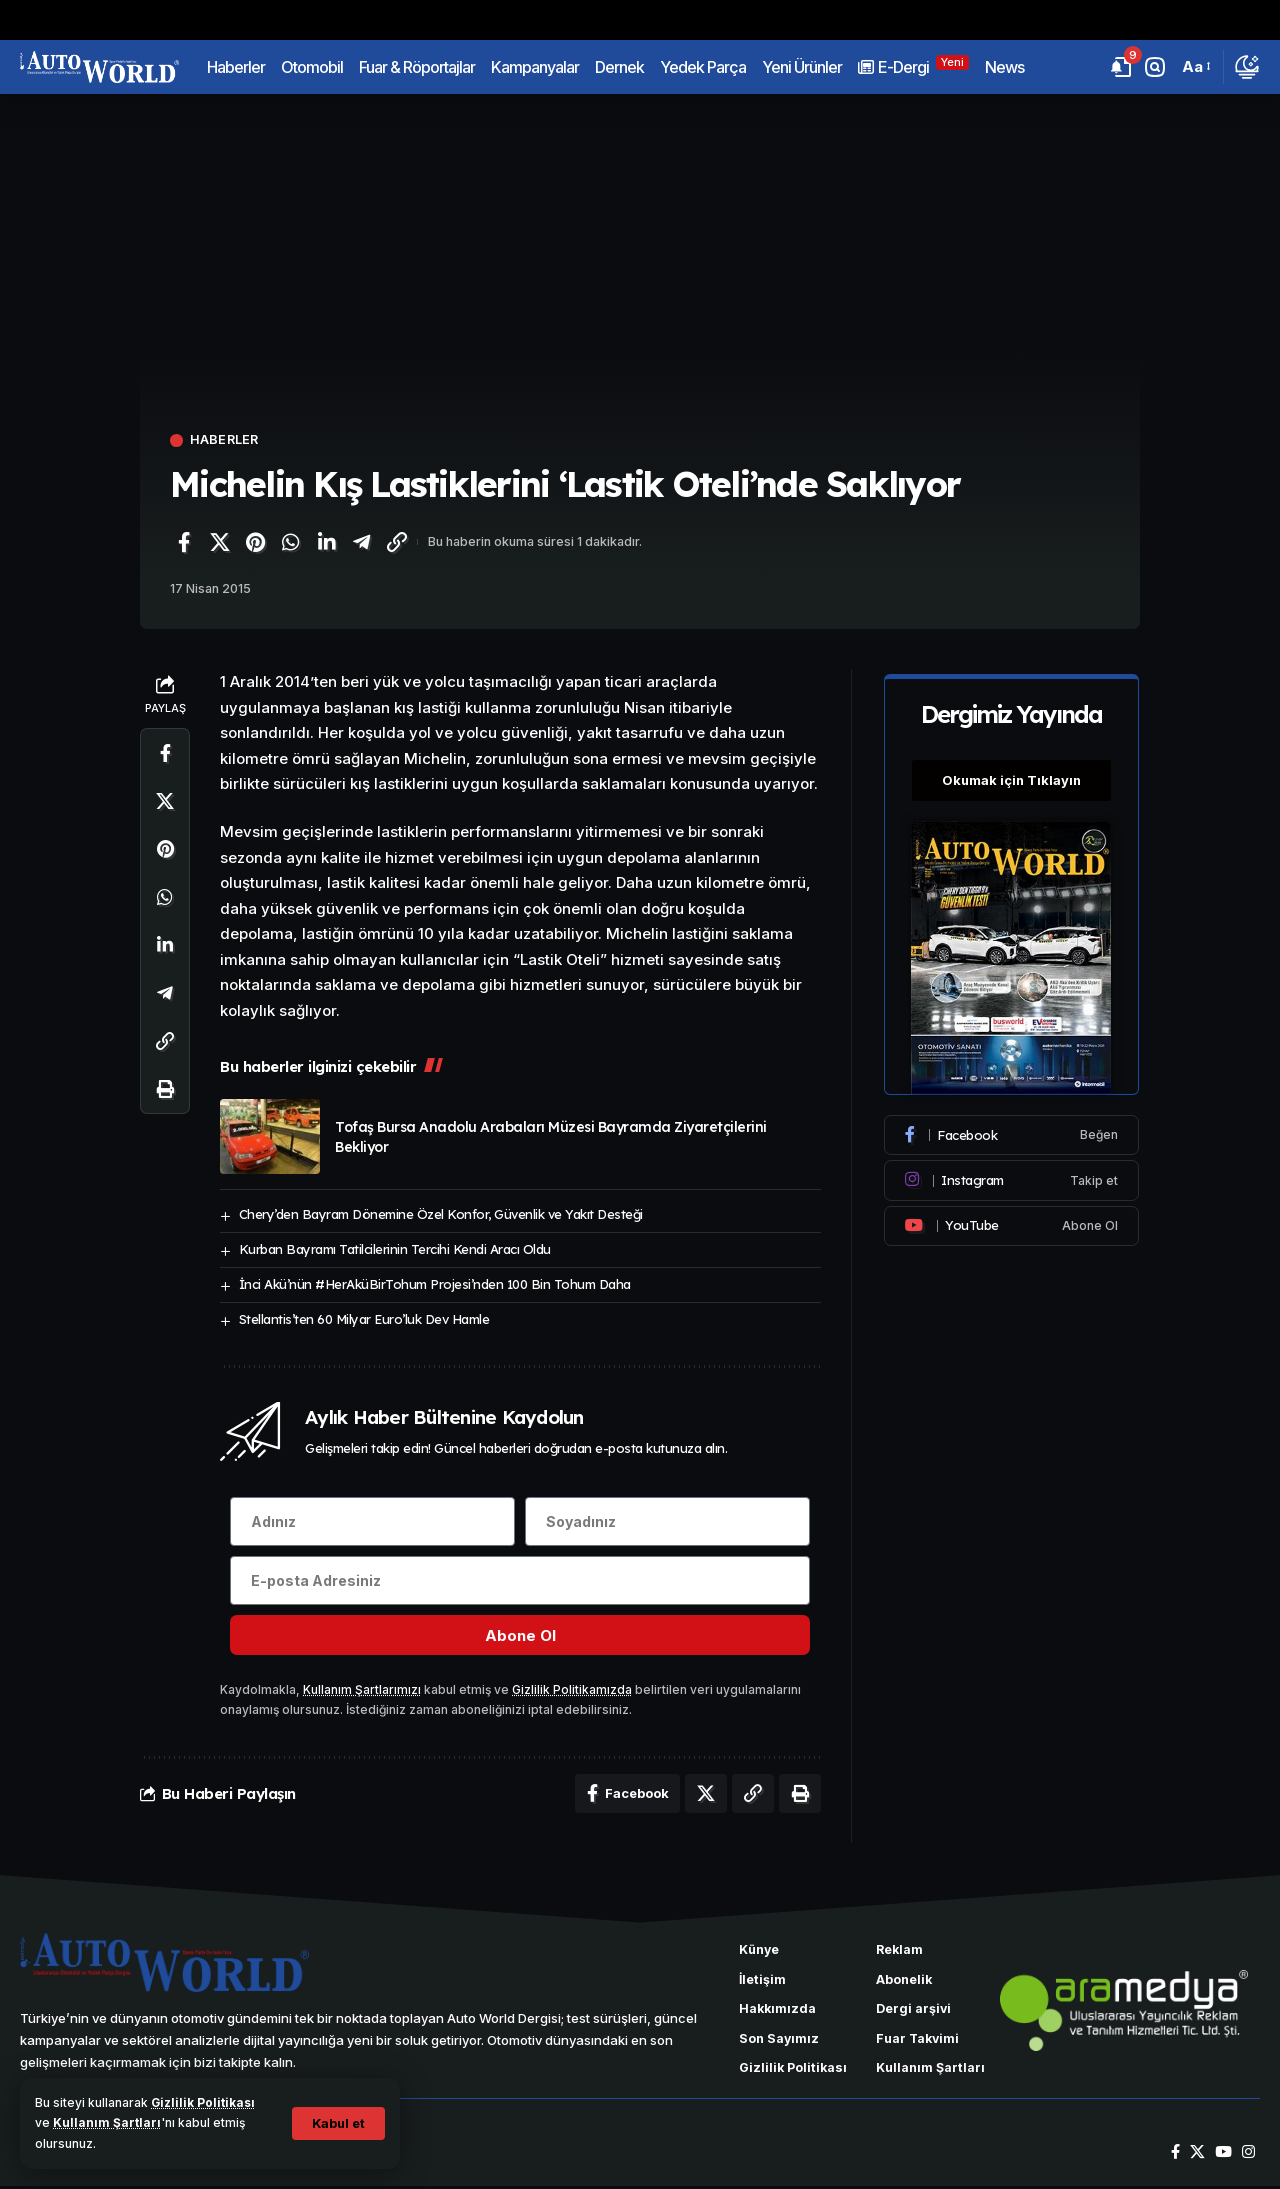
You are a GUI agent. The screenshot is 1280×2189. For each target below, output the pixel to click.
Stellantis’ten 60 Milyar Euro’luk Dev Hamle (364, 1319)
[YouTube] (1223, 2154)
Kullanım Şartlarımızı (362, 1691)
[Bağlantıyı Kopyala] (397, 542)
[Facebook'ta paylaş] (184, 542)
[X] (1197, 2154)
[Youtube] (1012, 1221)
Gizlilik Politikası (203, 2102)
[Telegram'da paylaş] (362, 542)
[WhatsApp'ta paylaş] (291, 542)
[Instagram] (1012, 1176)
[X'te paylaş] (220, 542)
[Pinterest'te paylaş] (255, 542)
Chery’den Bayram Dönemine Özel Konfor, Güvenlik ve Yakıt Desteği (441, 1215)
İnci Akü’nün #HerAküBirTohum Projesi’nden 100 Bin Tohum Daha (435, 1284)
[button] (337, 2123)
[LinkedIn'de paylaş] (326, 542)
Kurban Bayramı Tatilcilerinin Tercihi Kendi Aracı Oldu (395, 1249)
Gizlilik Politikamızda (572, 1691)
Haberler (225, 440)
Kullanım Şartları (107, 2122)
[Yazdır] (165, 1090)
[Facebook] (1012, 1131)
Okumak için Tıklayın (1012, 776)
